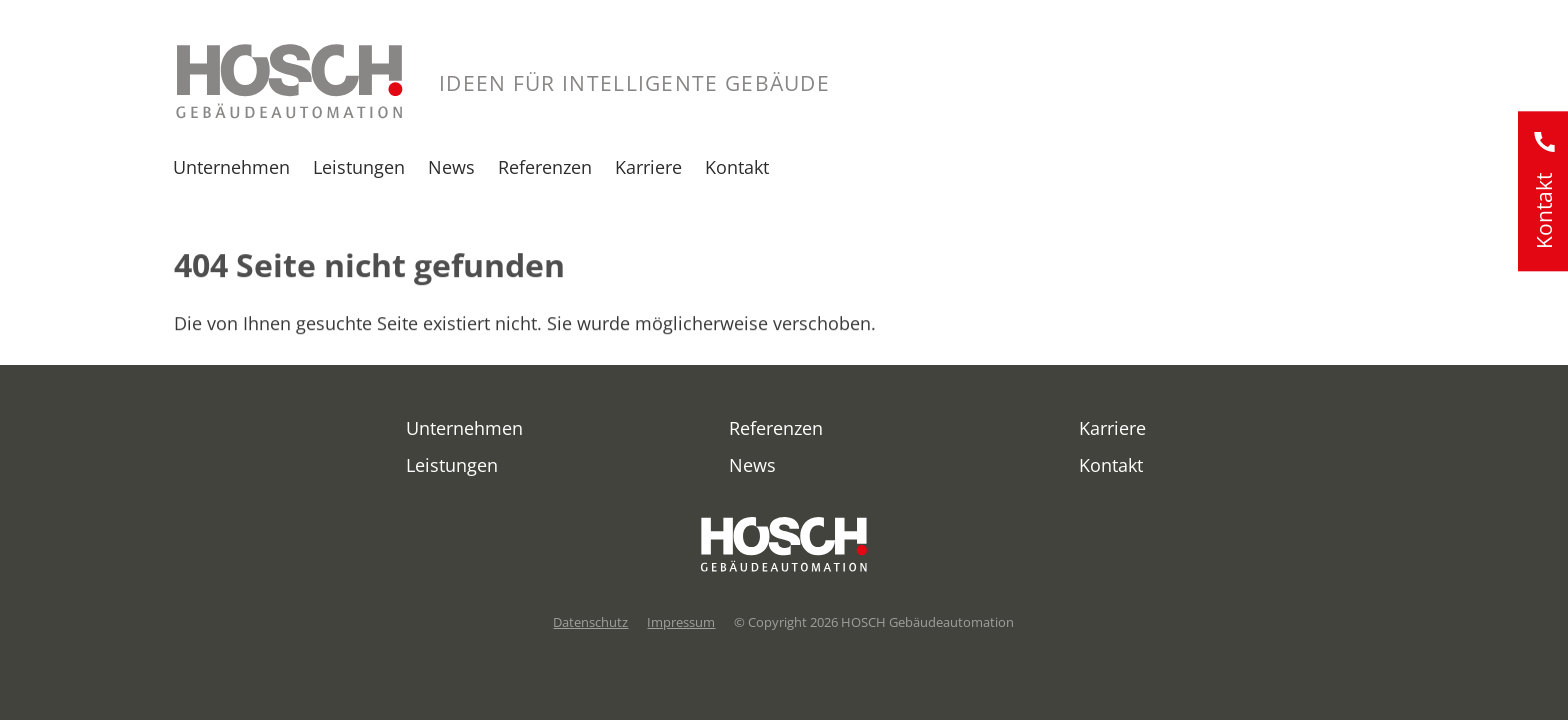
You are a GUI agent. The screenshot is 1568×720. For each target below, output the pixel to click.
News (451, 167)
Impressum (681, 622)
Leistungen (359, 167)
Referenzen (545, 167)
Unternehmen (231, 167)
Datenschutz (590, 622)
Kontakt (737, 167)
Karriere (648, 167)
